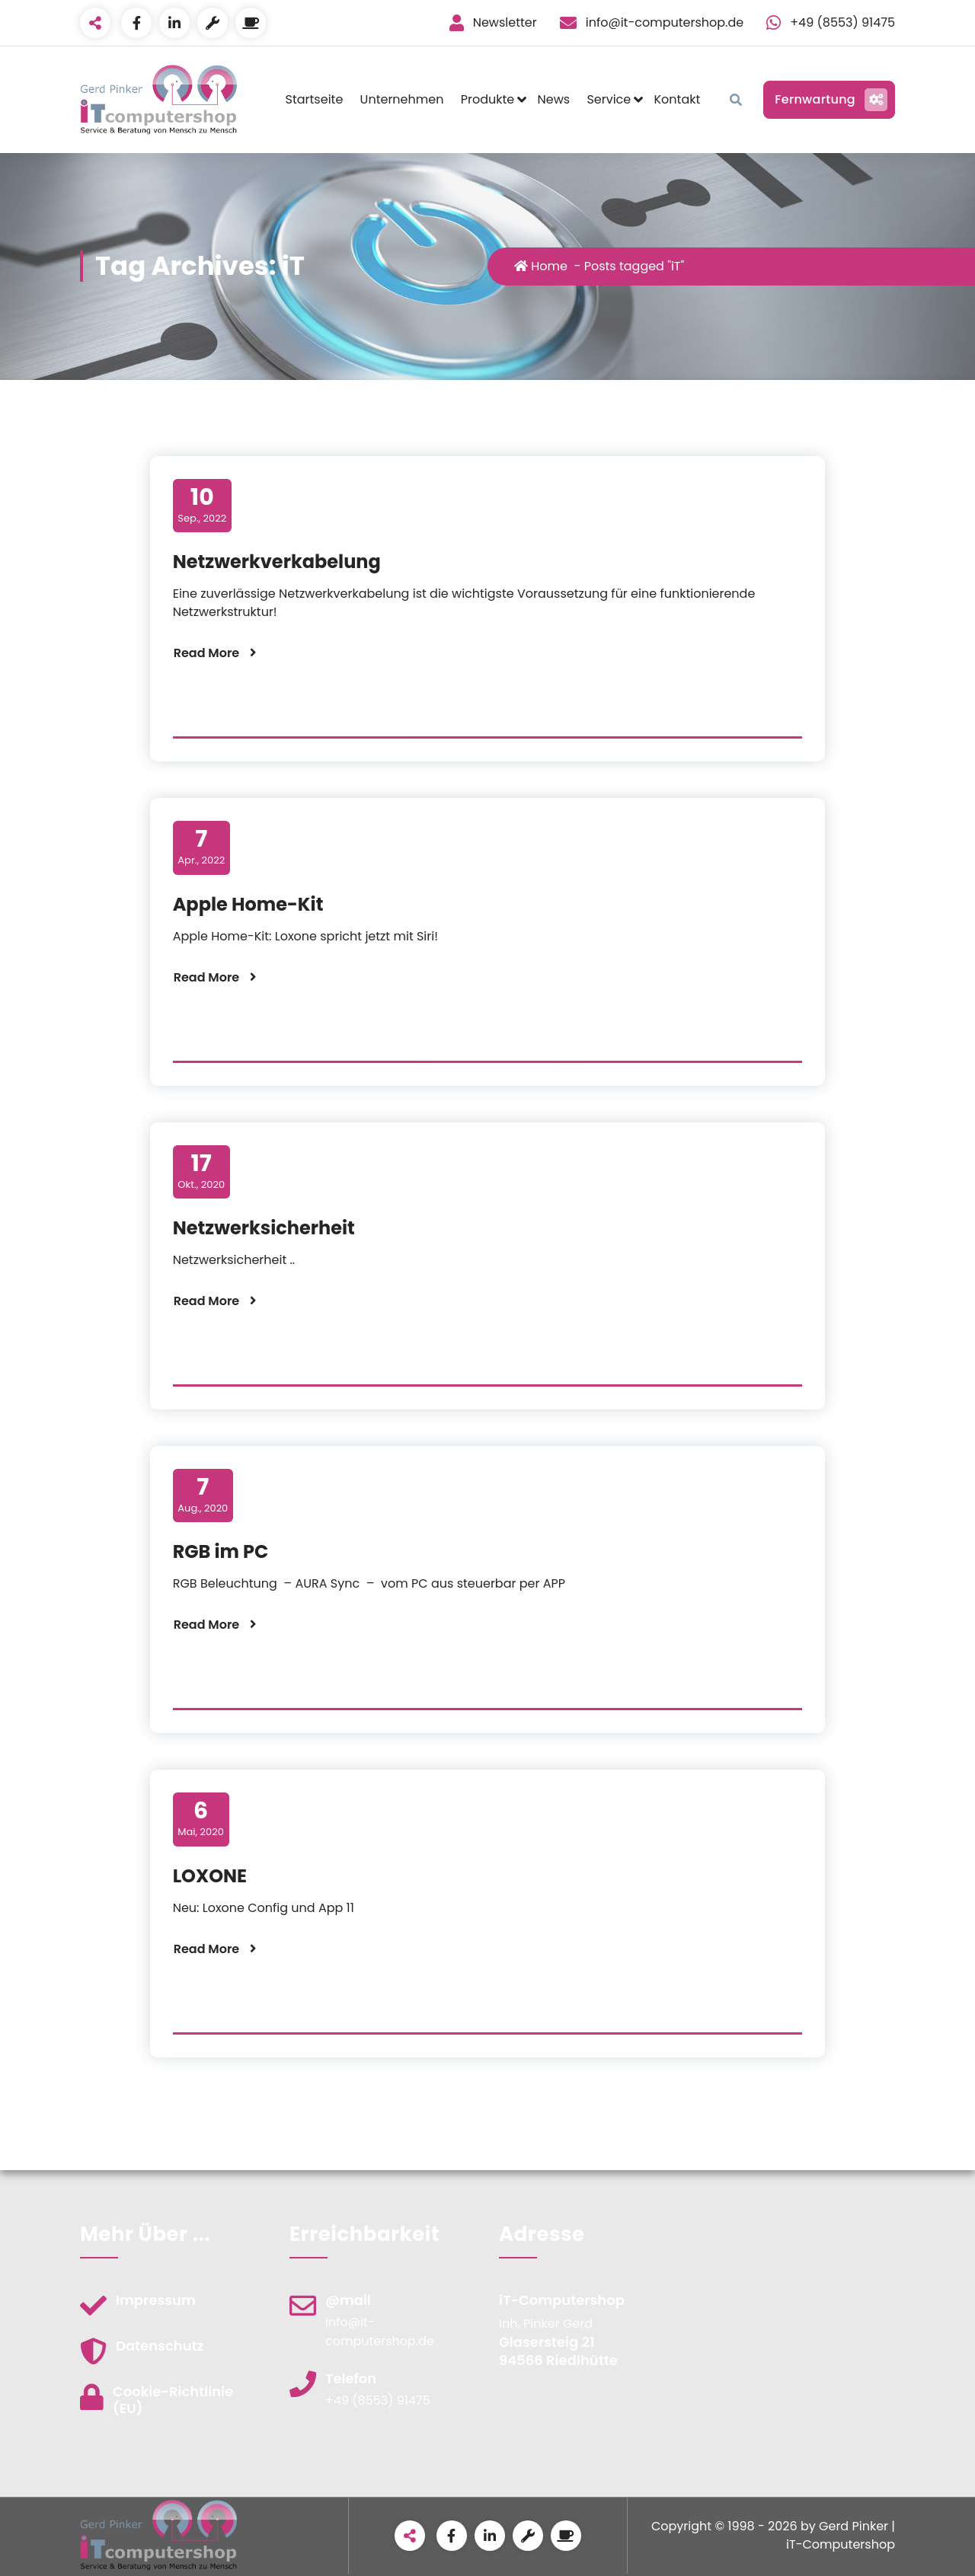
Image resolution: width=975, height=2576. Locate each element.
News (553, 99)
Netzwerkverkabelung (277, 561)
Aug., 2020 (202, 1494)
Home (542, 266)
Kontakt (677, 99)
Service (609, 99)
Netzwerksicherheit (264, 1227)
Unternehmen (402, 99)
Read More (207, 653)
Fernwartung (829, 99)
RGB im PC (221, 1551)
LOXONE (210, 1875)
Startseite (315, 99)
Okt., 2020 (201, 1171)
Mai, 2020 (200, 1818)
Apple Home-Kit (248, 904)
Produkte (488, 99)
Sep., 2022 (201, 504)
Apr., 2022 (201, 846)
